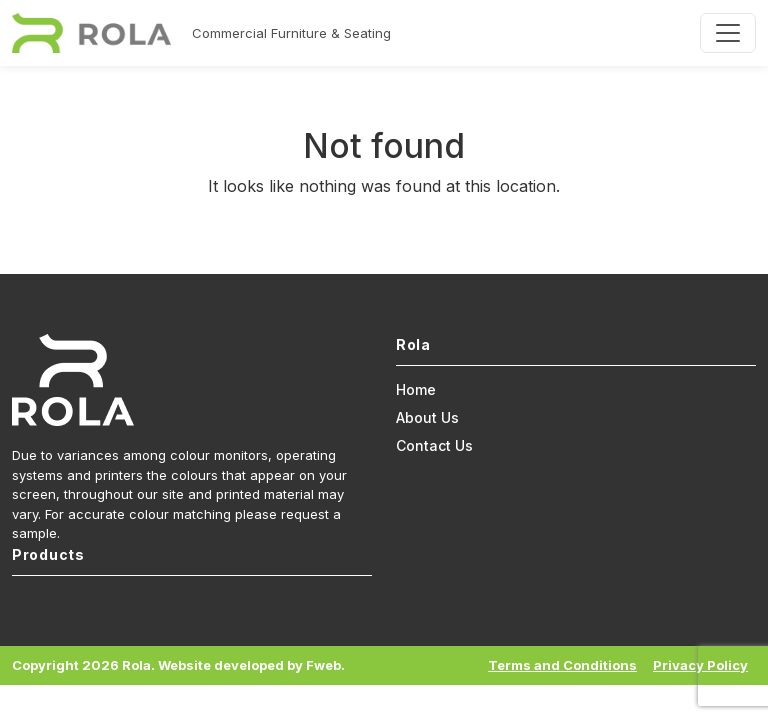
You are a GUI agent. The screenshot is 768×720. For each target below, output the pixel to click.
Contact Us (434, 445)
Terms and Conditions (562, 665)
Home (416, 389)
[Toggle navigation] (728, 33)
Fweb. (325, 665)
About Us (427, 417)
